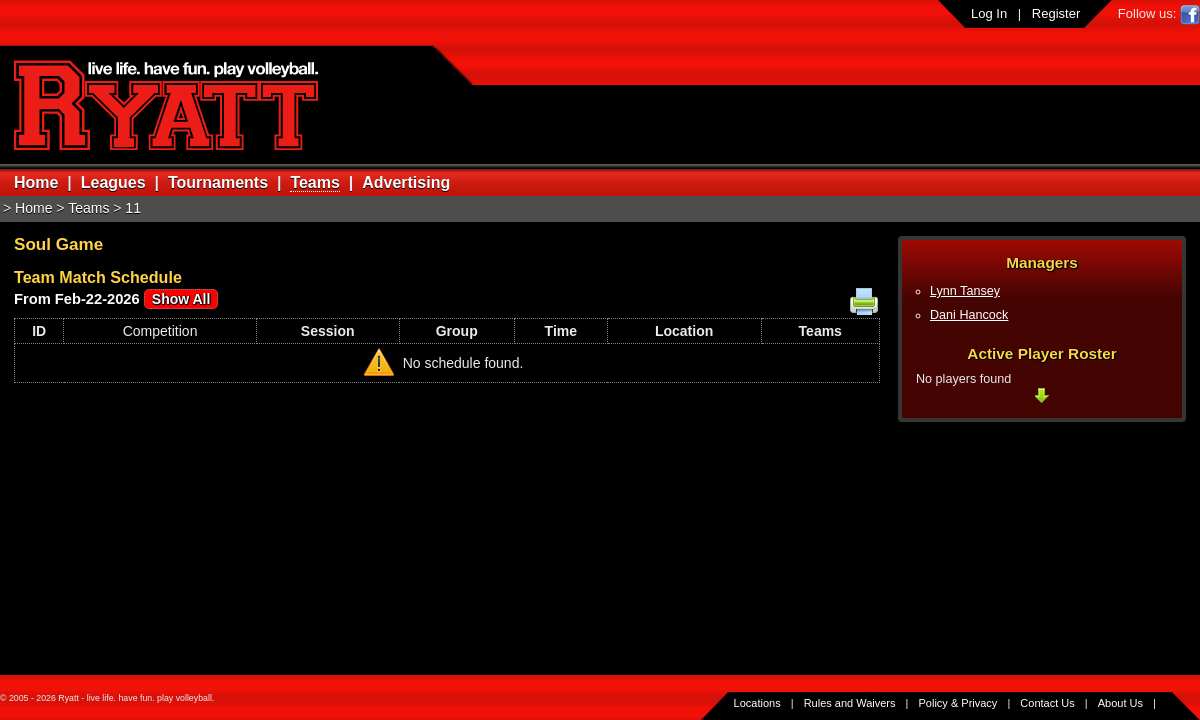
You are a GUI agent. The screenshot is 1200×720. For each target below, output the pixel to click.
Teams (315, 182)
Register (1056, 13)
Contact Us (1047, 703)
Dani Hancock (969, 315)
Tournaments (218, 182)
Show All (181, 299)
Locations (757, 703)
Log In (989, 13)
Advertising (406, 182)
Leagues (113, 182)
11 (133, 208)
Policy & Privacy (958, 703)
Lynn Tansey (965, 291)
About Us (1120, 703)
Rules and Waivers (850, 703)
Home (36, 182)
